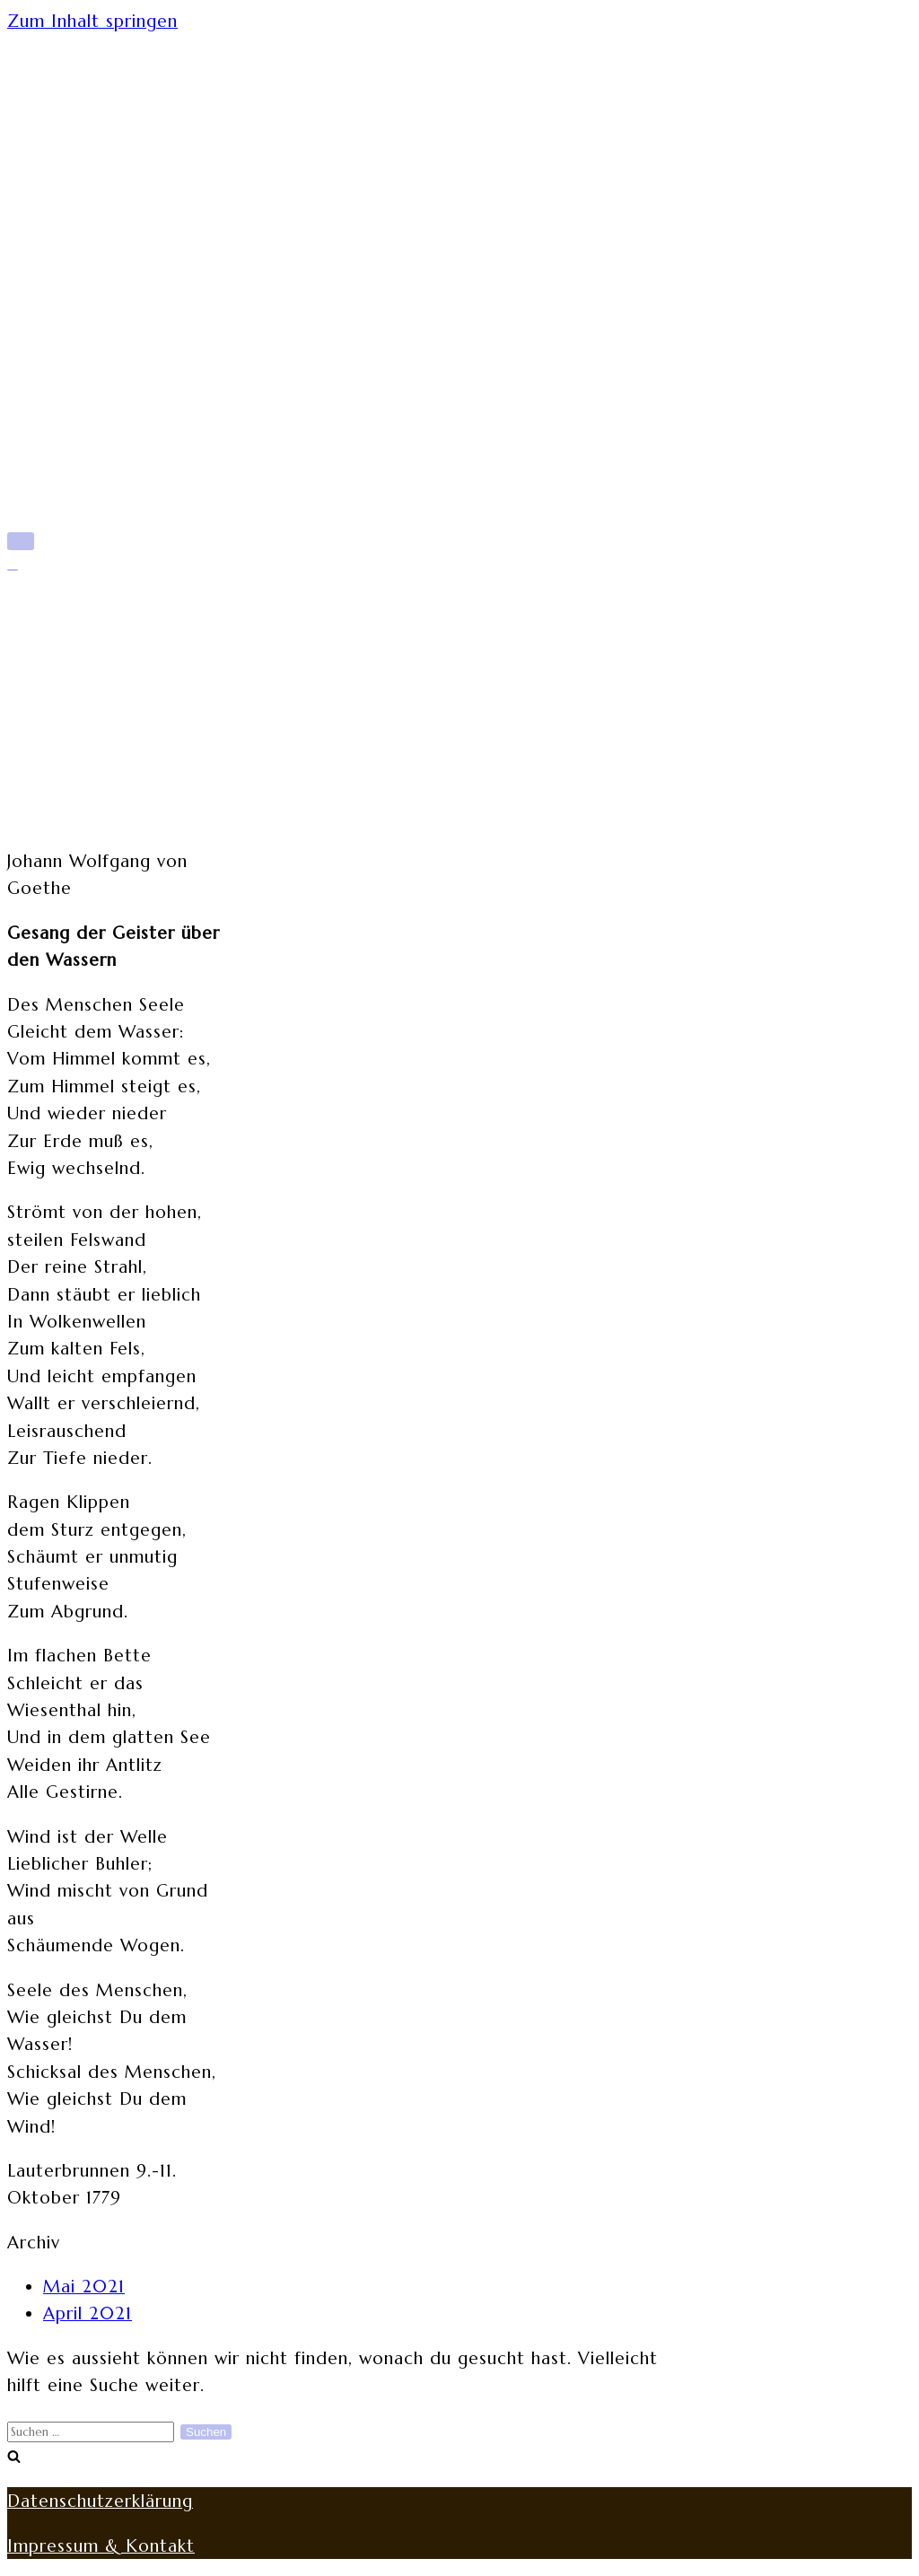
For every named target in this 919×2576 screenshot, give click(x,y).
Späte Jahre (96, 277)
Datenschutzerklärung (100, 2500)
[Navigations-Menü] (20, 541)
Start (65, 179)
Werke (73, 342)
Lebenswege (102, 310)
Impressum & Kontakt (101, 2545)
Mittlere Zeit (106, 245)
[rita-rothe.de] (459, 97)
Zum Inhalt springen (92, 20)
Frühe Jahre (98, 211)
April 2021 (87, 2313)
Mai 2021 (84, 2286)
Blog (64, 376)
